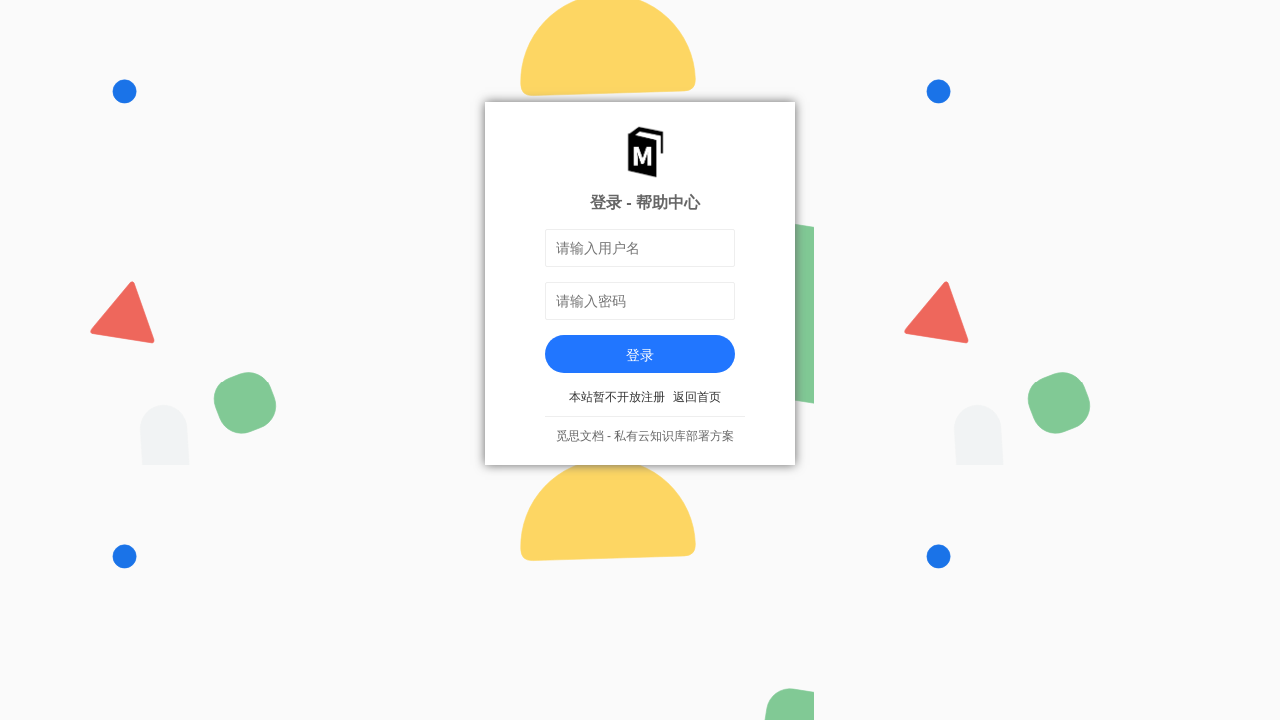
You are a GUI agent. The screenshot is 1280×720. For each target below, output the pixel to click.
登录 (640, 355)
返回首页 (697, 397)
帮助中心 (668, 202)
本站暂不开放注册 (617, 397)
